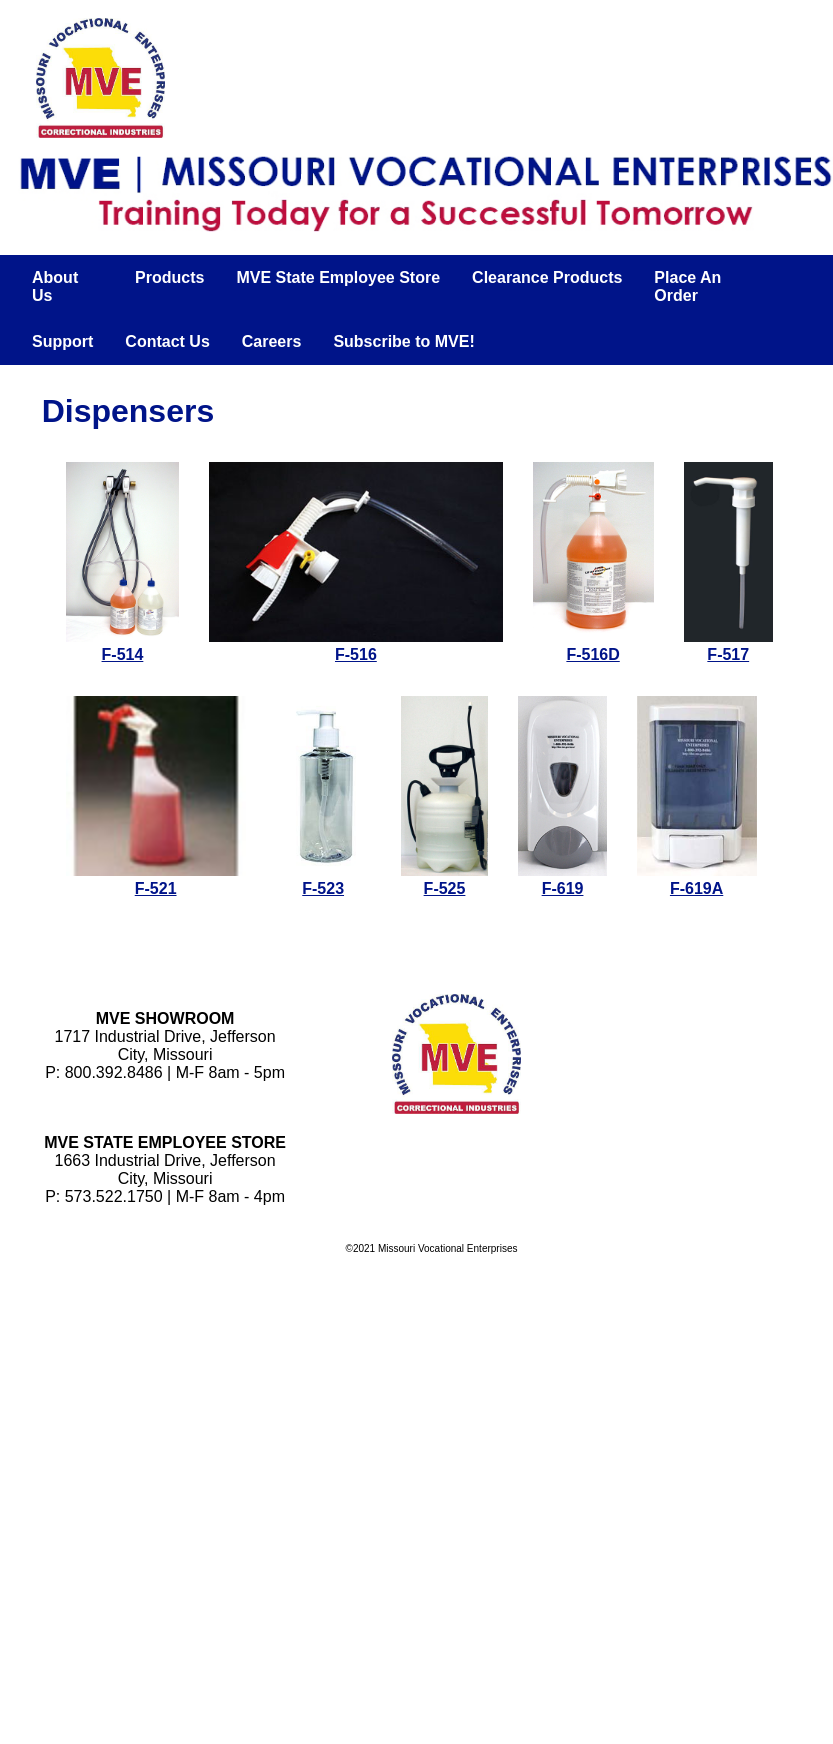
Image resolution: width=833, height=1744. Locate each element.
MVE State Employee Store (338, 277)
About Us (55, 286)
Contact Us (167, 341)
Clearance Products (547, 277)
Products (169, 277)
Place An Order (687, 286)
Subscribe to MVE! (403, 341)
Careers (272, 341)
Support (62, 341)
